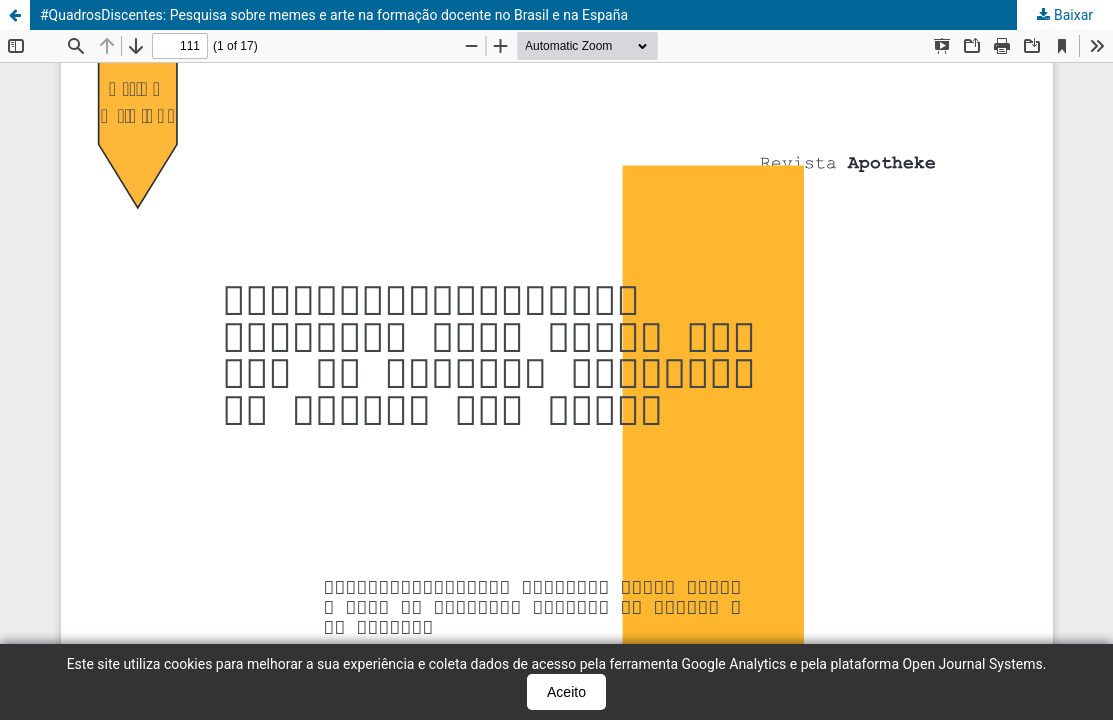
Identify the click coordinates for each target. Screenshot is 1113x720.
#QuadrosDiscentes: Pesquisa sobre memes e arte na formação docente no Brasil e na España (334, 15)
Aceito (566, 692)
